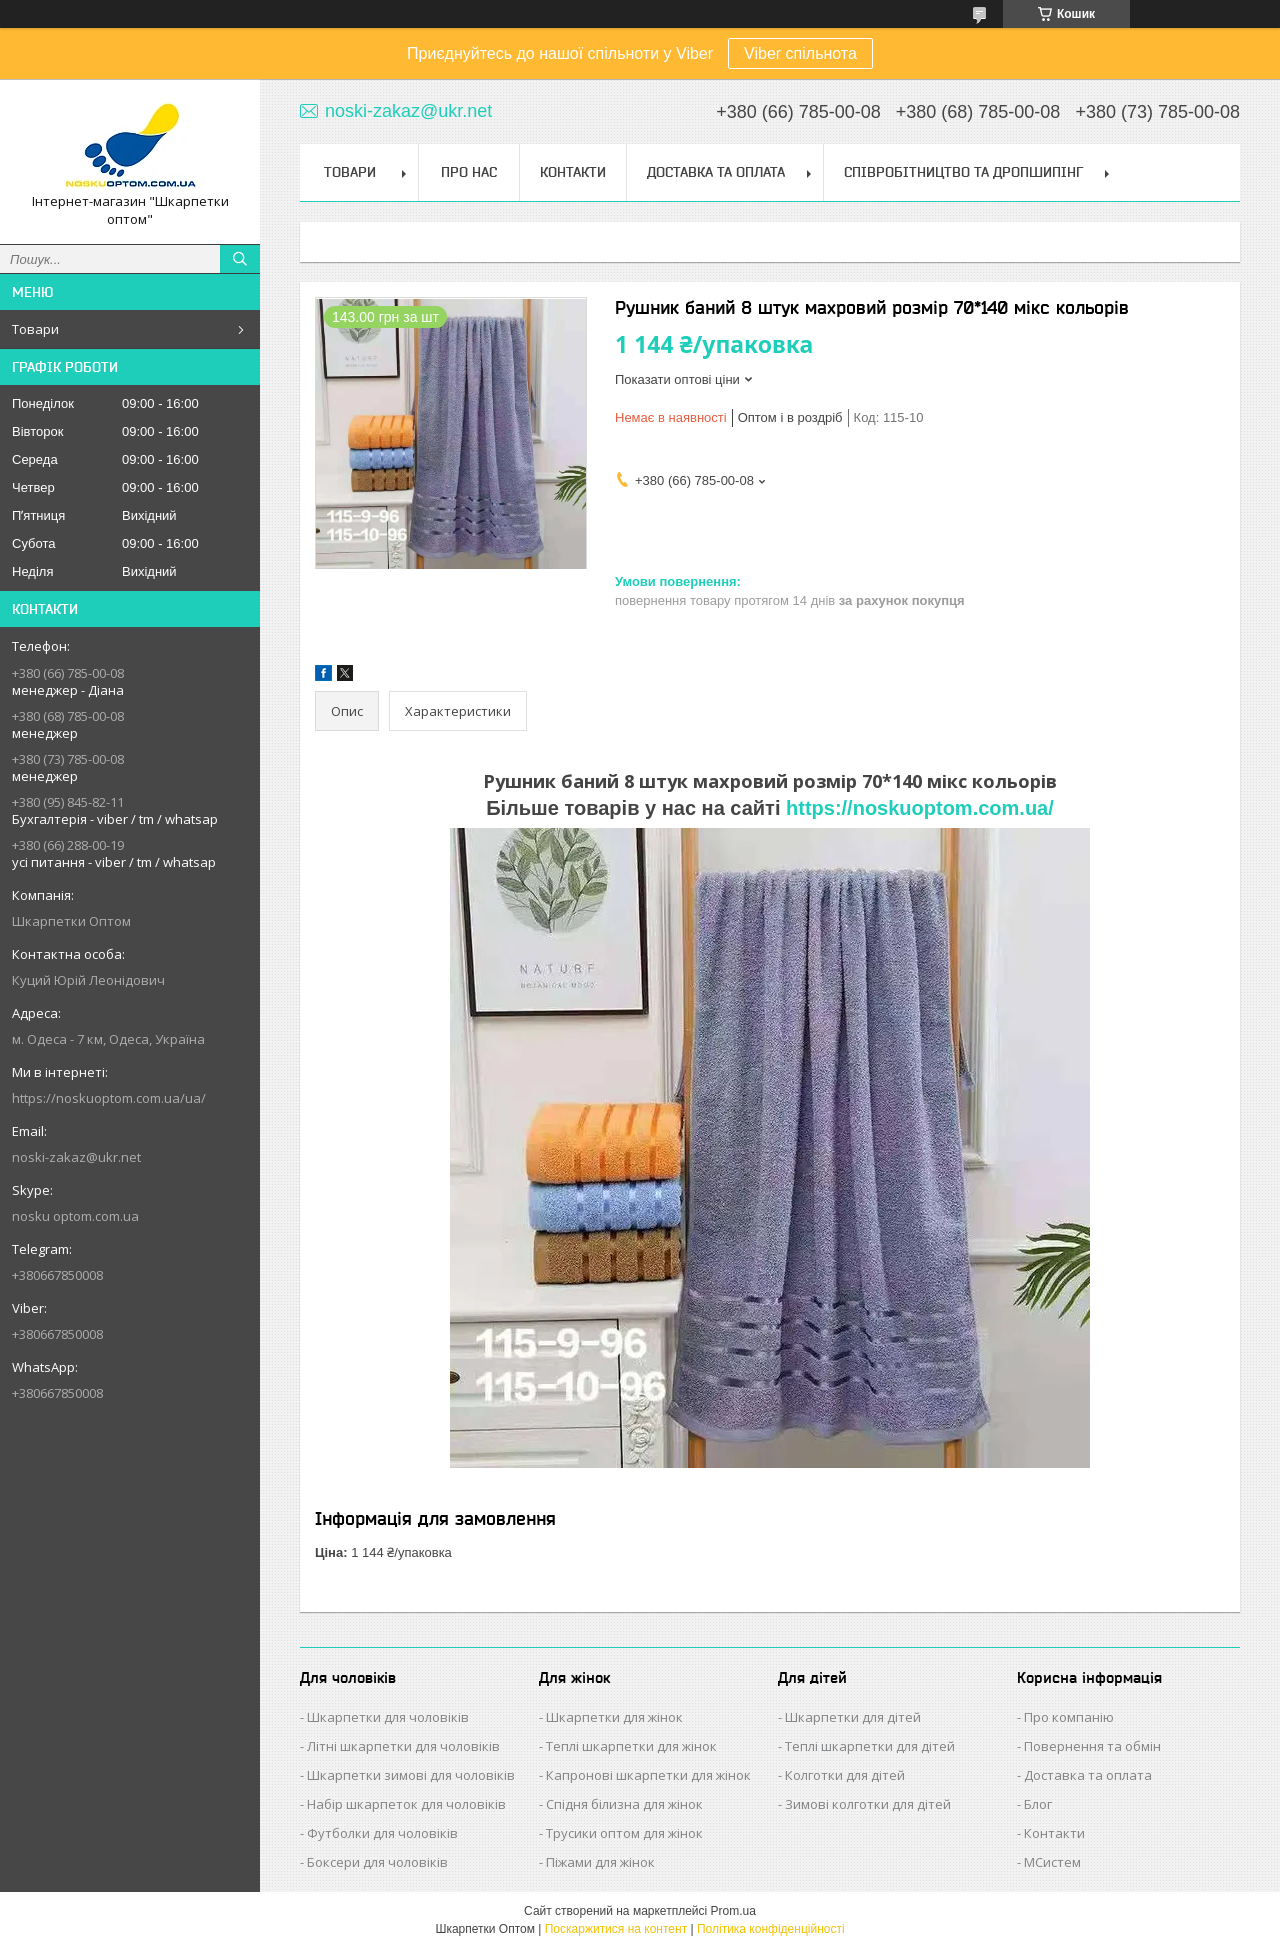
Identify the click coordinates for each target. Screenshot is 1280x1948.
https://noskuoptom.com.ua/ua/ (109, 1098)
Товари (35, 329)
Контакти (573, 172)
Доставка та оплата (1088, 1775)
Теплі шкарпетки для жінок (631, 1746)
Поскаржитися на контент (616, 1929)
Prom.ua (733, 1911)
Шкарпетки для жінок (614, 1717)
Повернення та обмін (1092, 1746)
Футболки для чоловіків (382, 1833)
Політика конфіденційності (771, 1929)
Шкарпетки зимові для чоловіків (411, 1775)
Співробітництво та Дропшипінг (963, 172)
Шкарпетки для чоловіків (388, 1717)
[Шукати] (240, 259)
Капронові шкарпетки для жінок (648, 1775)
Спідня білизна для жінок (624, 1804)
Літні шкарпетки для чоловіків (403, 1746)
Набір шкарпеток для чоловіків (406, 1804)
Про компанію (1069, 1717)
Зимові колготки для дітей (868, 1804)
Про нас (469, 172)
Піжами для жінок (600, 1862)
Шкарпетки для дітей (853, 1717)
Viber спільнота (800, 53)
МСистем (1052, 1862)
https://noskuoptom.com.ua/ (920, 808)
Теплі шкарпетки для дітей (870, 1746)
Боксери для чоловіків (377, 1862)
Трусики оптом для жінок (624, 1833)
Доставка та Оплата (716, 172)
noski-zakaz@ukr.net (76, 1157)
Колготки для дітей (845, 1775)
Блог (1038, 1804)
